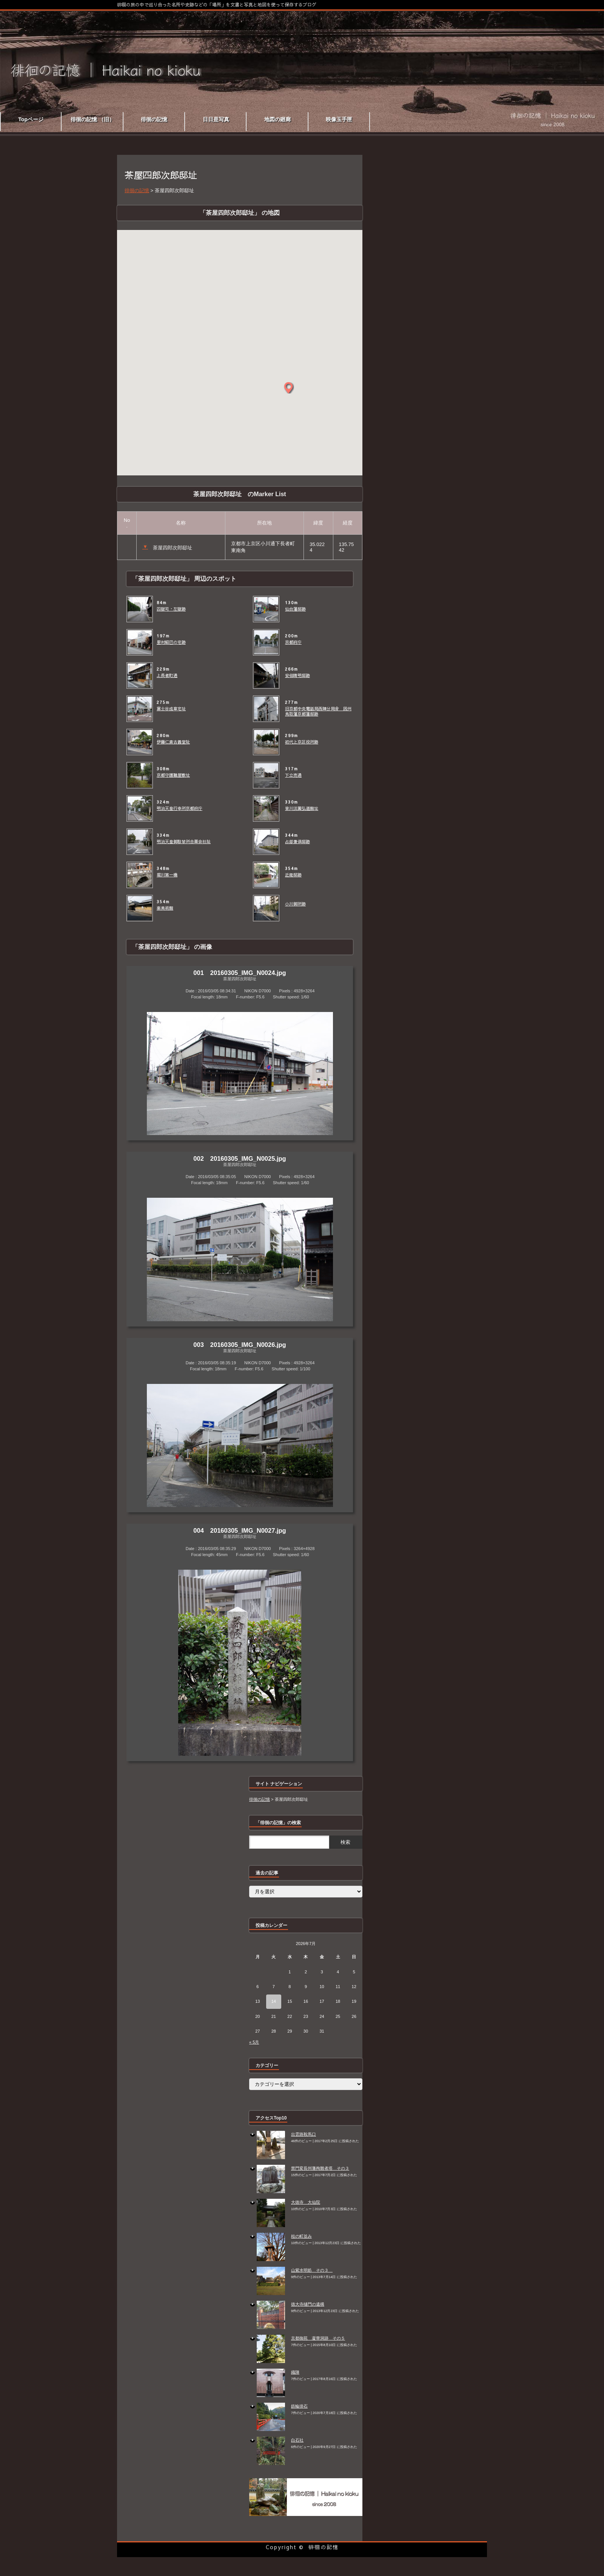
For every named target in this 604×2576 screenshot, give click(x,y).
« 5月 (254, 2042)
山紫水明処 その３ (312, 2270)
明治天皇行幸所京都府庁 (179, 808)
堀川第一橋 (167, 875)
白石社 (297, 2440)
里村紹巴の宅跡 (171, 642)
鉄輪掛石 (299, 2406)
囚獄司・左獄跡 (171, 609)
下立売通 (293, 775)
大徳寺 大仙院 (305, 2202)
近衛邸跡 (293, 875)
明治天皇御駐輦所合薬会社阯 (184, 841)
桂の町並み (301, 2236)
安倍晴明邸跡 (297, 675)
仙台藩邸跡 (295, 609)
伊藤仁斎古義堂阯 (173, 742)
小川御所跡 (295, 904)
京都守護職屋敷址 (173, 775)
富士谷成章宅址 (171, 708)
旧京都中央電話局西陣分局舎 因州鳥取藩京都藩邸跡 (318, 711)
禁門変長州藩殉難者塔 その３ (320, 2168)
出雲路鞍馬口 (303, 2134)
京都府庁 (293, 642)
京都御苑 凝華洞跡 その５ (318, 2338)
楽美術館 (165, 908)
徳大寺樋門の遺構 (307, 2304)
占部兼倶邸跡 (297, 841)
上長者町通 (167, 675)
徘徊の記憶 (323, 2547)
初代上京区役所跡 (301, 742)
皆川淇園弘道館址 (301, 808)
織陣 (295, 2372)
